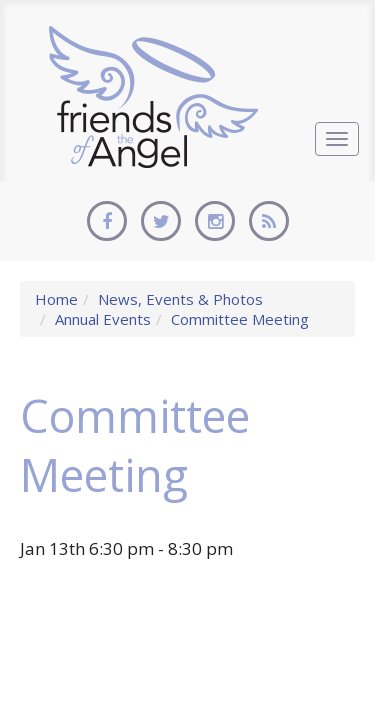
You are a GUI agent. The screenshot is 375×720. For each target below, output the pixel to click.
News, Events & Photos (180, 299)
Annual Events (103, 319)
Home (56, 299)
